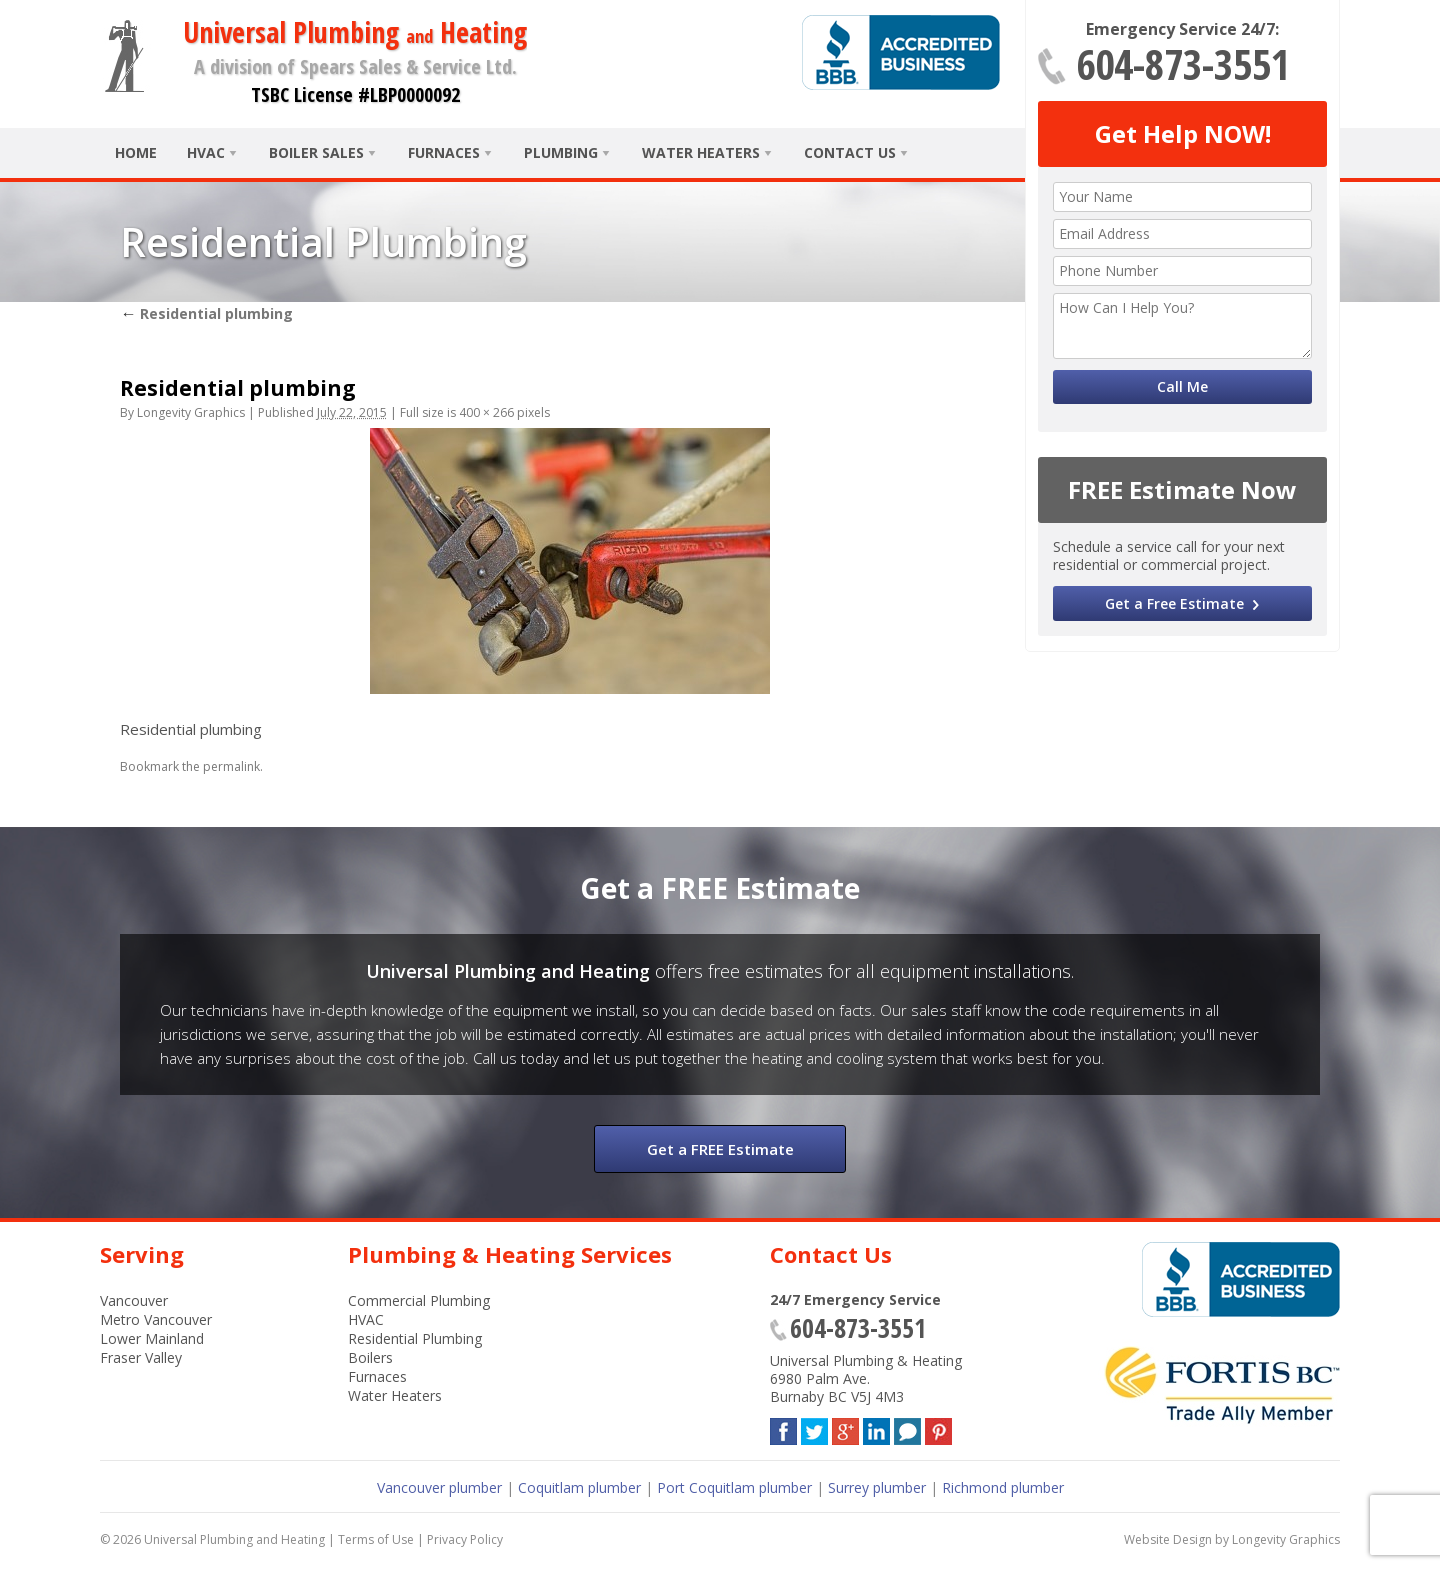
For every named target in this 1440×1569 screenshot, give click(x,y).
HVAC (206, 152)
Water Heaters (701, 152)
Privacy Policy (465, 1539)
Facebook (783, 1427)
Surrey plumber (877, 1487)
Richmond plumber (1003, 1487)
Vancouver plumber (439, 1487)
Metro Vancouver (156, 1319)
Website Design (1168, 1539)
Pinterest (938, 1427)
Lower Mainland (152, 1338)
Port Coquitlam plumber (734, 1487)
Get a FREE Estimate (720, 1149)
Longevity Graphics (191, 412)
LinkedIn (876, 1427)
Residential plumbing (206, 313)
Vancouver (134, 1300)
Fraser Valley (141, 1357)
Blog (907, 1427)
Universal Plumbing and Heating (234, 1539)
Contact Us (850, 152)
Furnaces (444, 152)
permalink (231, 766)
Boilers (370, 1357)
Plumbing (561, 152)
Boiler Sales (316, 152)
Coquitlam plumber (579, 1487)
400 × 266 (486, 412)
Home (136, 152)
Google (845, 1427)
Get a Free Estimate (1174, 603)
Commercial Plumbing (419, 1300)
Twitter (814, 1427)
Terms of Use (376, 1539)
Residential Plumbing (415, 1338)
